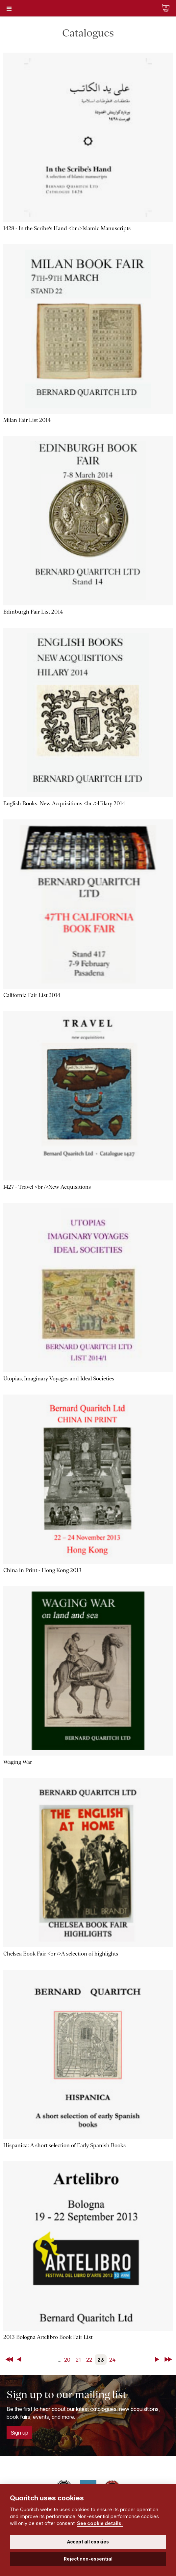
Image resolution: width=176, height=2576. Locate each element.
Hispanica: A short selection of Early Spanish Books (64, 2145)
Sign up (19, 2432)
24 (112, 2359)
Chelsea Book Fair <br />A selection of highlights (60, 1954)
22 (89, 2359)
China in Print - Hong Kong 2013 (42, 1570)
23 (100, 2359)
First (10, 2359)
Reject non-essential (88, 2559)
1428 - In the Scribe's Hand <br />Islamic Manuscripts (67, 228)
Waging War (17, 1762)
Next (158, 2359)
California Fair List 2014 (31, 995)
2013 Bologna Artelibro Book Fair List (47, 2337)
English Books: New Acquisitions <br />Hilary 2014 (64, 803)
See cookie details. (100, 2523)
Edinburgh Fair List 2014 (33, 612)
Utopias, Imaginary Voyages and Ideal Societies (58, 1378)
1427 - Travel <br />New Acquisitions (47, 1187)
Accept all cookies (88, 2541)
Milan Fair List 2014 (27, 420)
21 (78, 2359)
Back (20, 2359)
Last (169, 2359)
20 (67, 2359)
